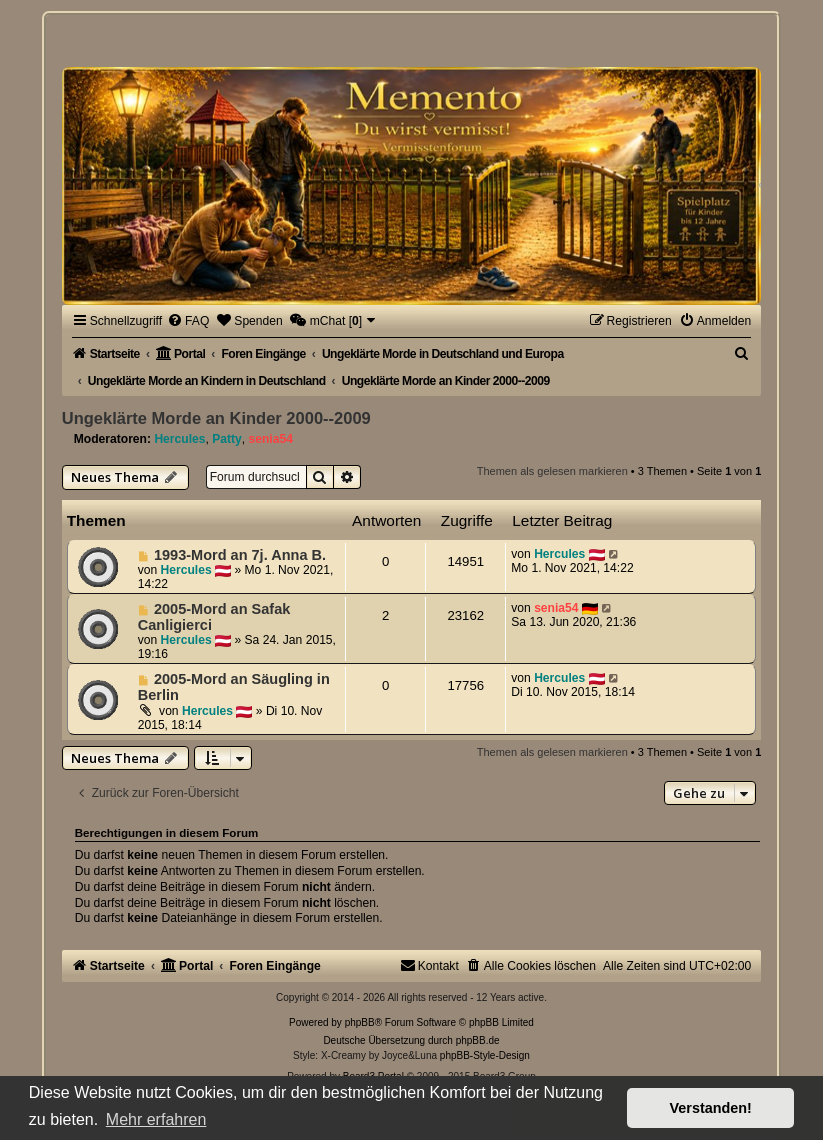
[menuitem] (188, 321)
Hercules (179, 439)
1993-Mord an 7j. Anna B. (240, 555)
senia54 (271, 439)
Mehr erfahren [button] (156, 1119)
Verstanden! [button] (711, 1108)
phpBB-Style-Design (485, 1055)
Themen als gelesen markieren (552, 471)
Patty (227, 439)
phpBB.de (478, 1040)
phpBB (360, 1022)
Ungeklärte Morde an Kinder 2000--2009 (216, 418)
